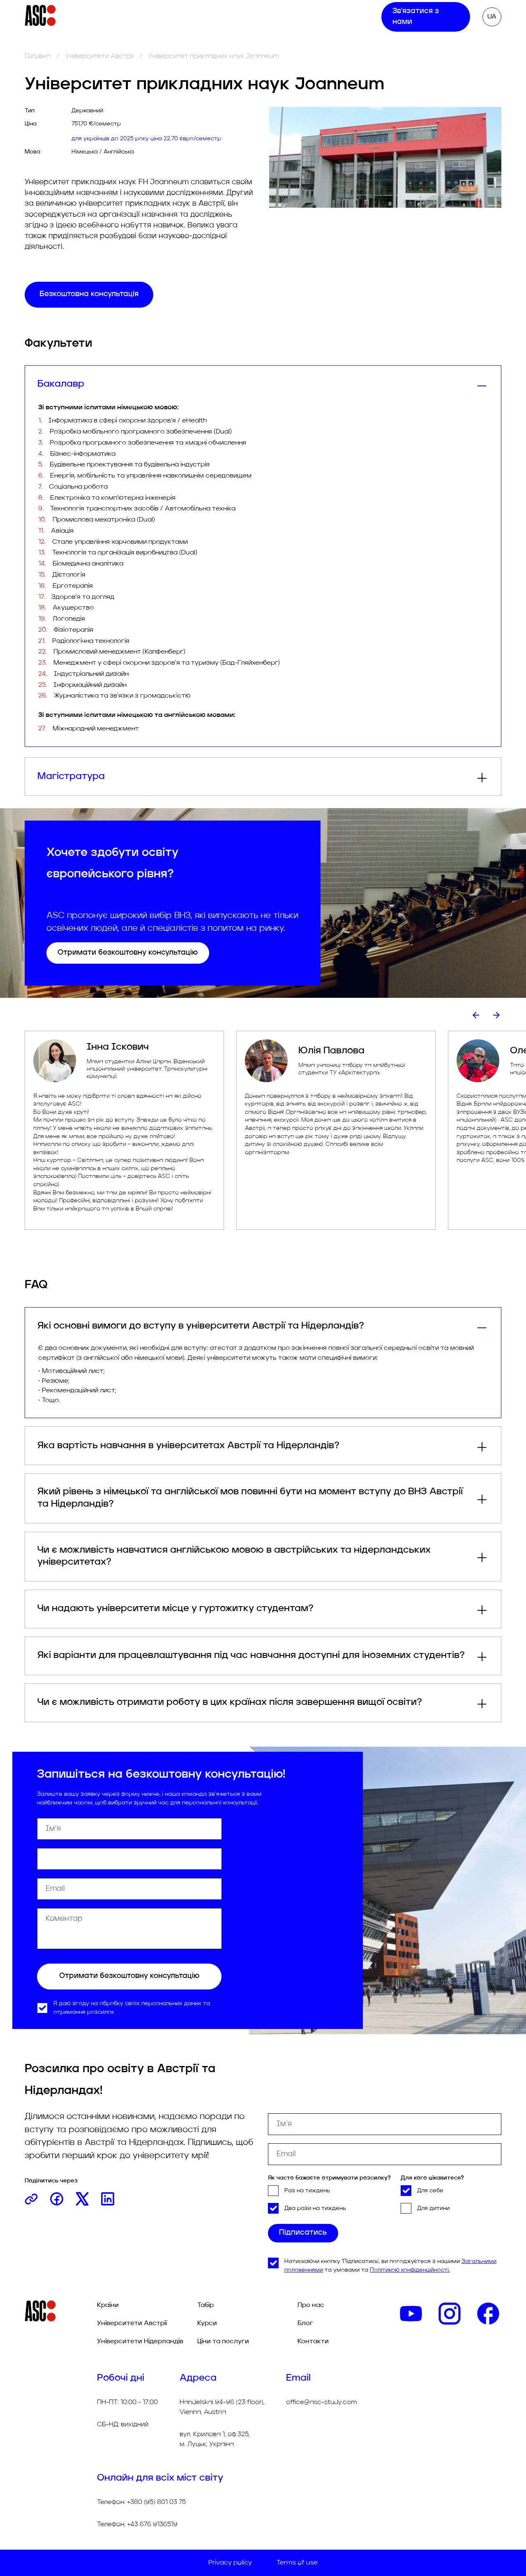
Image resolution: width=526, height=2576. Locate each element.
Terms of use (297, 2563)
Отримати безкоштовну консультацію (128, 953)
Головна (38, 56)
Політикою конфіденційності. (410, 2271)
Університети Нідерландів (140, 2341)
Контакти (347, 19)
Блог (313, 19)
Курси (182, 19)
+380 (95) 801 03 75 (156, 2502)
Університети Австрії (99, 56)
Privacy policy (230, 2563)
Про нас (281, 19)
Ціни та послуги (231, 19)
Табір (153, 19)
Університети (88, 19)
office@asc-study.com (321, 2402)
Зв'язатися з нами (425, 19)
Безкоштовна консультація (88, 294)
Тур (129, 19)
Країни (108, 2305)
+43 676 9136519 (152, 2524)
